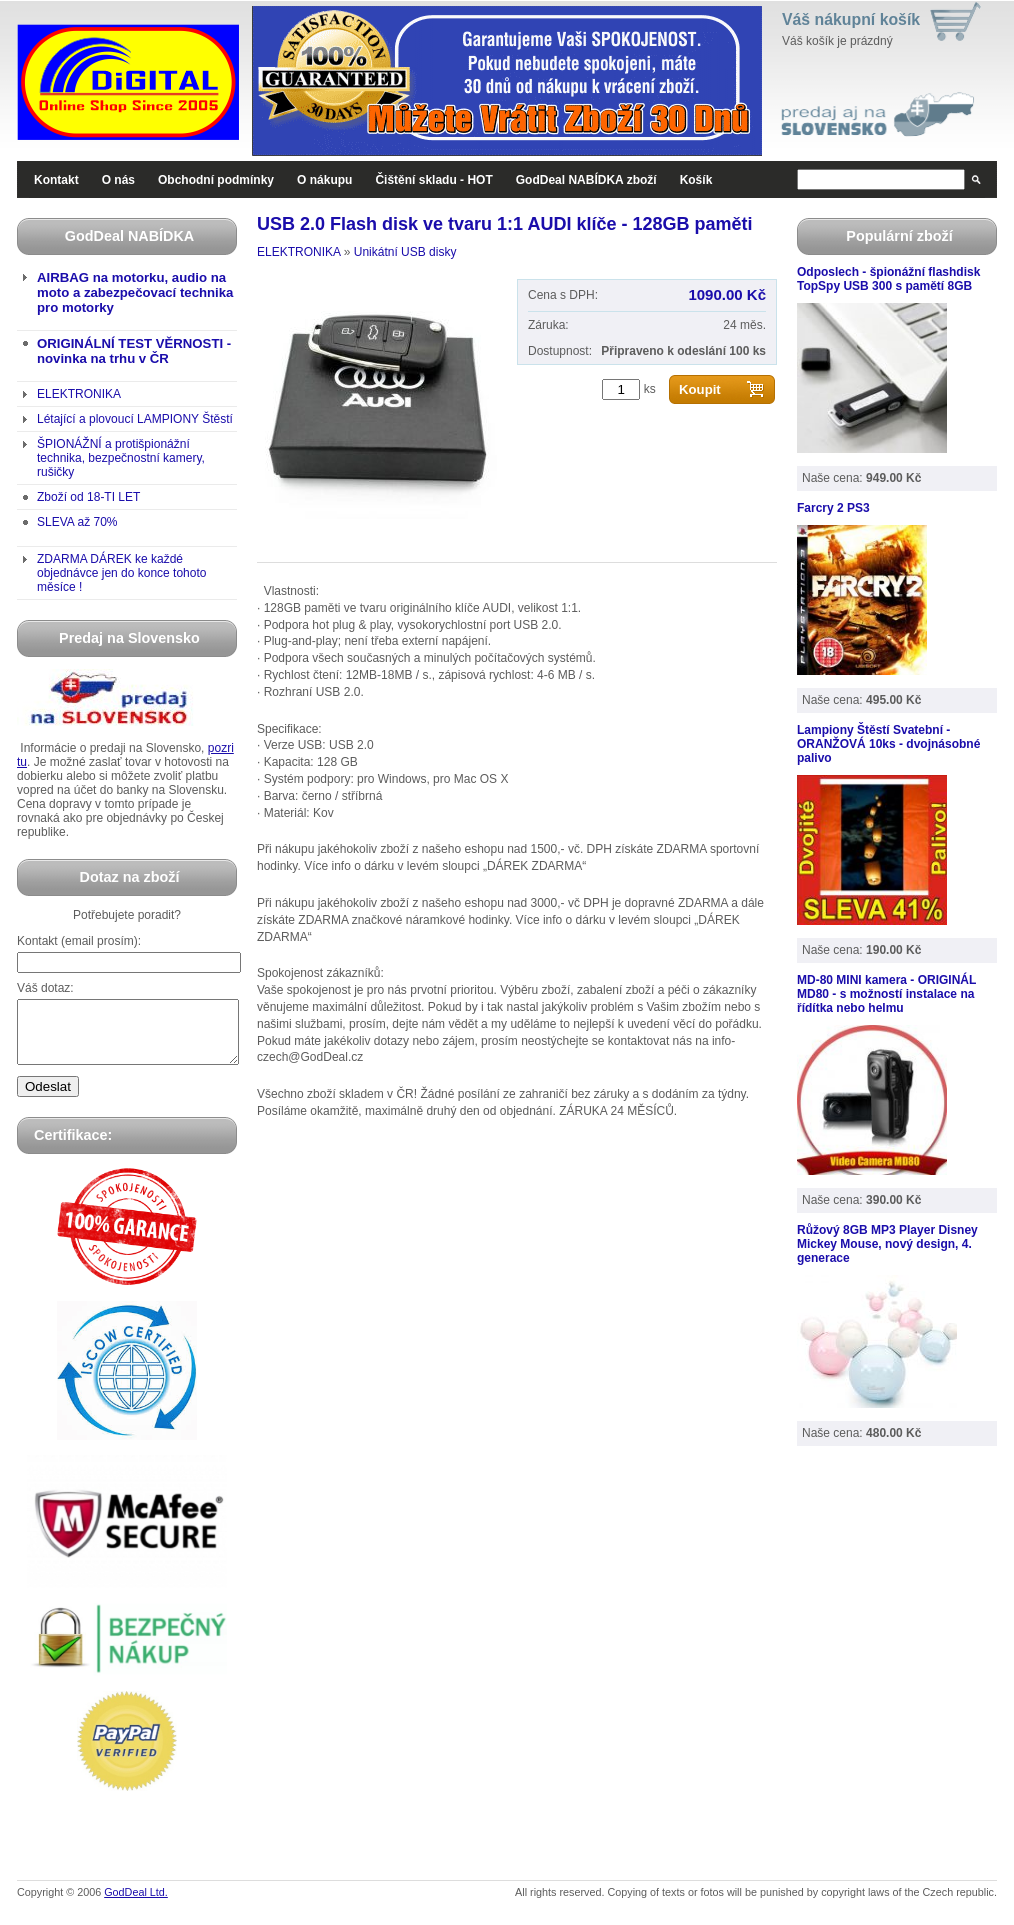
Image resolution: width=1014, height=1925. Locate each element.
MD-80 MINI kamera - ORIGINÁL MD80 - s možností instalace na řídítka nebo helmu (886, 994)
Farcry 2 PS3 (833, 508)
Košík (696, 180)
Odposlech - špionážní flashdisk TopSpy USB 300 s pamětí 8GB (888, 279)
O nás (118, 180)
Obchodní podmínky (216, 180)
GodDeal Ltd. (136, 1904)
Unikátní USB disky (405, 252)
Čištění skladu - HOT (433, 180)
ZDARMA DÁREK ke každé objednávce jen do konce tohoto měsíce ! (121, 573)
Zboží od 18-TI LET (88, 497)
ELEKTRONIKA (79, 394)
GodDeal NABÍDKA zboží (586, 180)
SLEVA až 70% (77, 522)
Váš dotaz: (45, 988)
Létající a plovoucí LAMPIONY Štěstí (135, 419)
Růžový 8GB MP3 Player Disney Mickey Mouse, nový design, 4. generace (887, 1244)
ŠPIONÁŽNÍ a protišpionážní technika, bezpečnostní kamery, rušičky (121, 458)
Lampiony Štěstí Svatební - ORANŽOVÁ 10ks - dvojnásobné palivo (888, 744)
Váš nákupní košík (851, 19)
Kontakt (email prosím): (79, 941)
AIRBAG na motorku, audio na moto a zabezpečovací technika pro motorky (135, 292)
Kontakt (56, 180)
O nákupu (324, 180)
